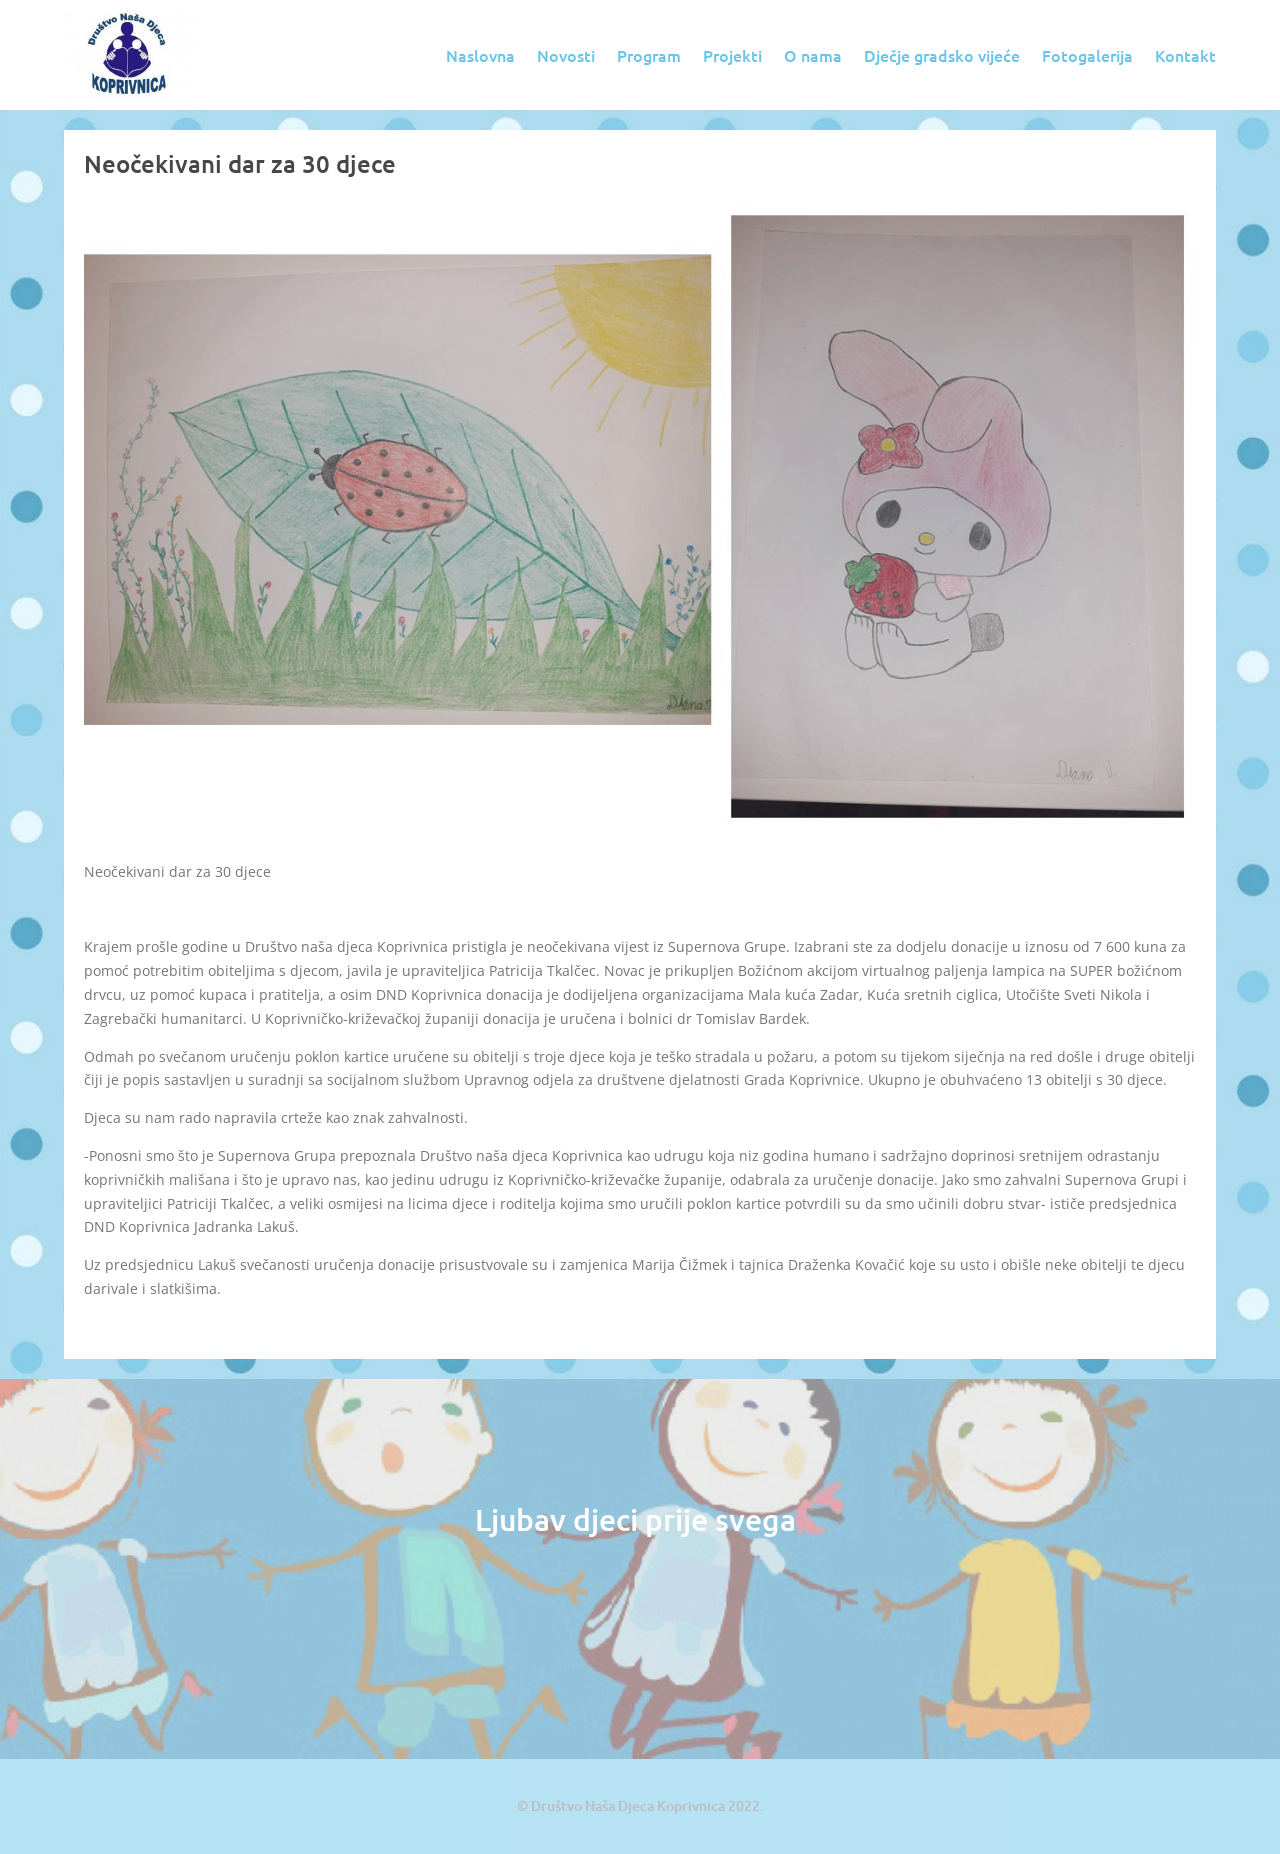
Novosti (566, 55)
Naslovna (480, 55)
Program (649, 55)
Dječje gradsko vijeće (942, 55)
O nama (813, 55)
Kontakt (1185, 55)
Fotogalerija (1087, 55)
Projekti (732, 55)
